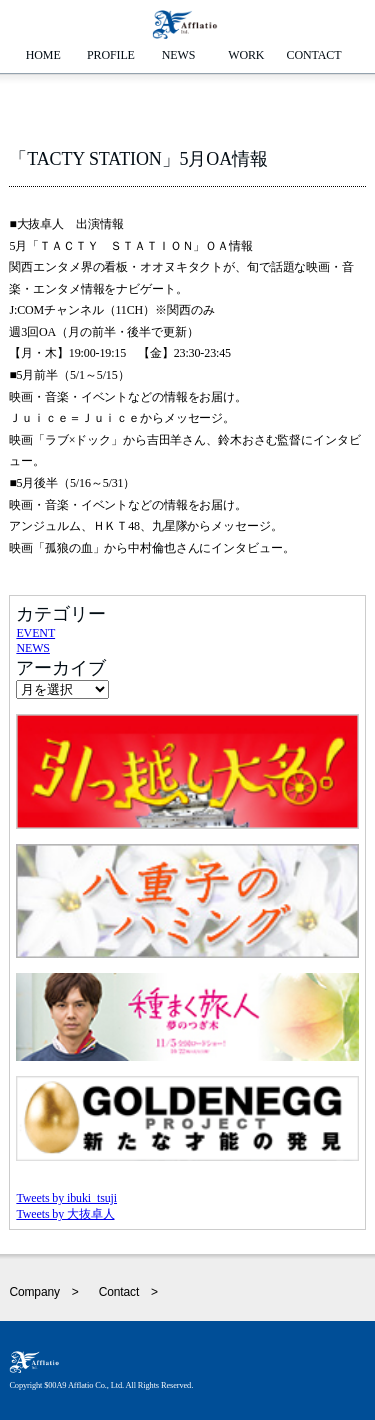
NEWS (179, 55)
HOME (43, 55)
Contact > (128, 1292)
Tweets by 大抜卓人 (65, 1214)
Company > (43, 1292)
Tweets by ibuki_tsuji (66, 1198)
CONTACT (314, 55)
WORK (246, 55)
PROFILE (111, 55)
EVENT (35, 633)
